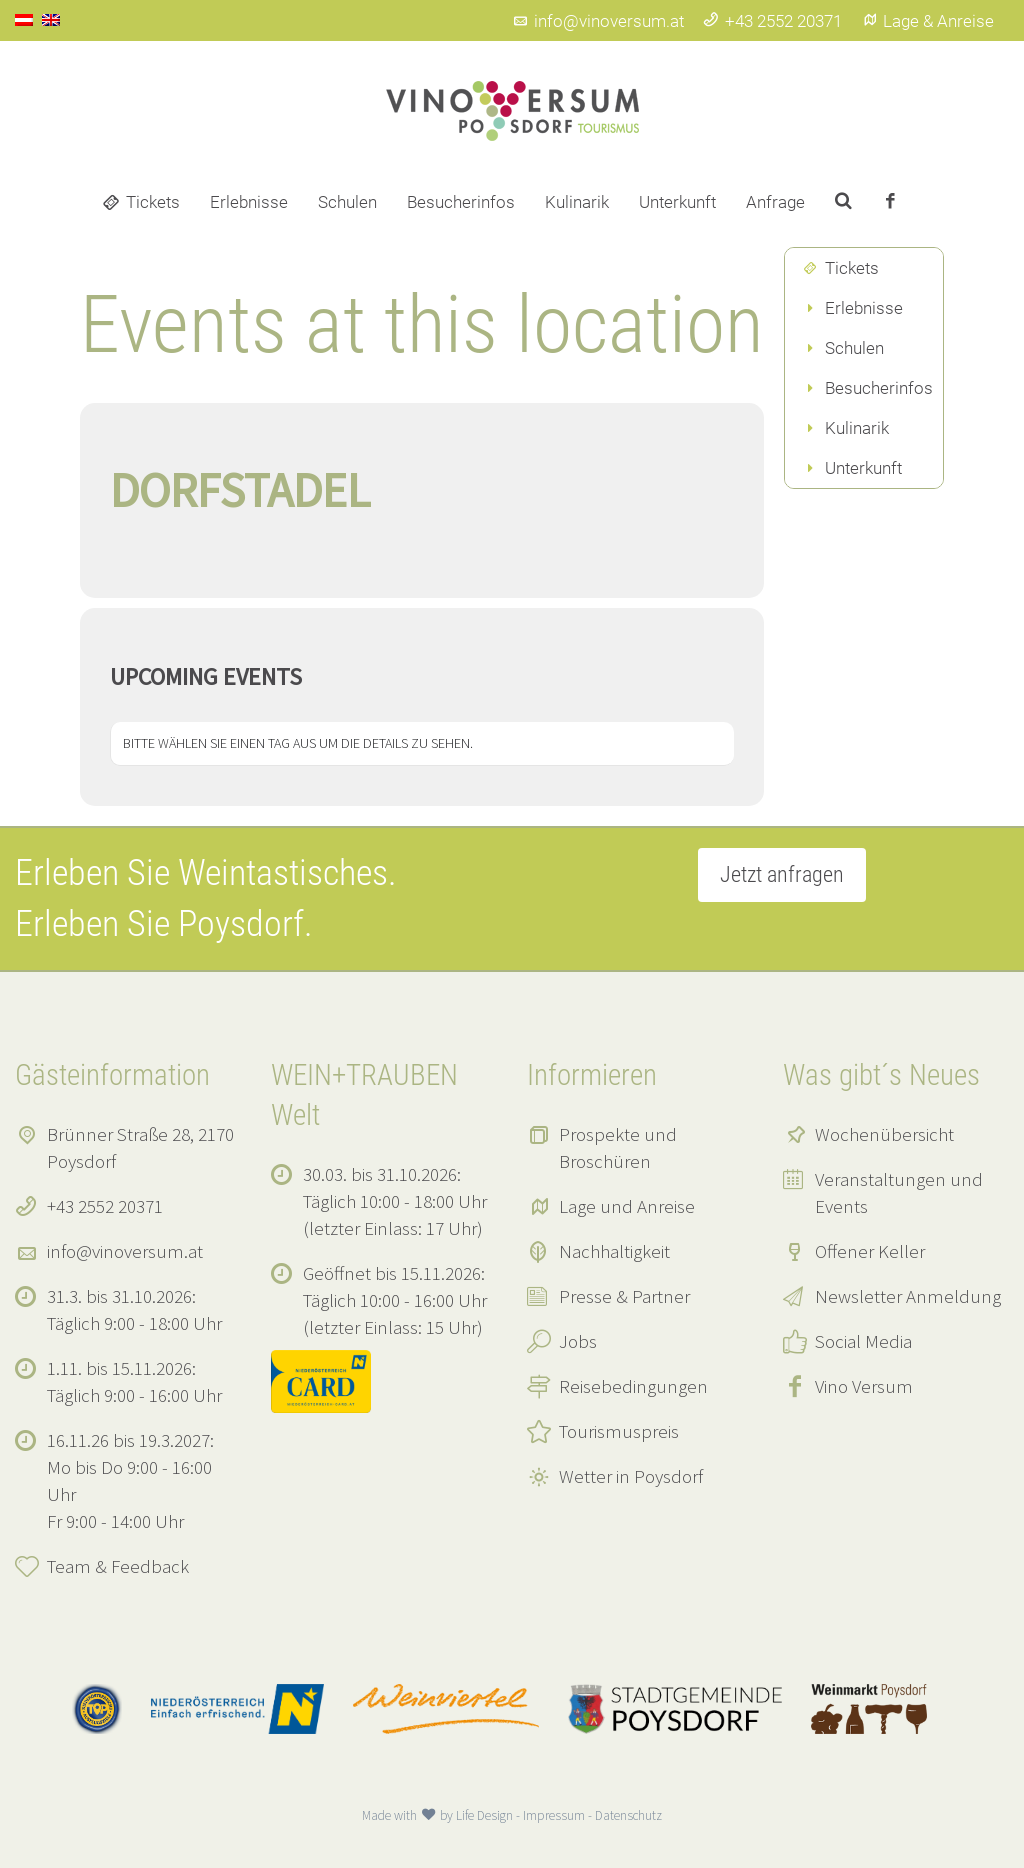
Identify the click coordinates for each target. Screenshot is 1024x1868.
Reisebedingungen (633, 1386)
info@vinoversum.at (598, 21)
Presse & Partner (624, 1296)
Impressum (554, 1815)
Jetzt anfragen (782, 874)
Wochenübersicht (884, 1134)
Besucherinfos (461, 202)
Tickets (153, 202)
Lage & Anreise (927, 21)
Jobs (578, 1341)
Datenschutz (628, 1815)
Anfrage (775, 202)
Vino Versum (864, 1386)
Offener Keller (870, 1251)
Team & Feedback (118, 1566)
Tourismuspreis (619, 1431)
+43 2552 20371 (772, 21)
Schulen (347, 202)
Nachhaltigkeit (614, 1251)
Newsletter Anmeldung (908, 1296)
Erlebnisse (249, 202)
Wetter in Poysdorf (631, 1476)
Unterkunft (677, 202)
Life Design (484, 1815)
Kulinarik (577, 202)
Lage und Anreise (627, 1206)
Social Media (863, 1341)
